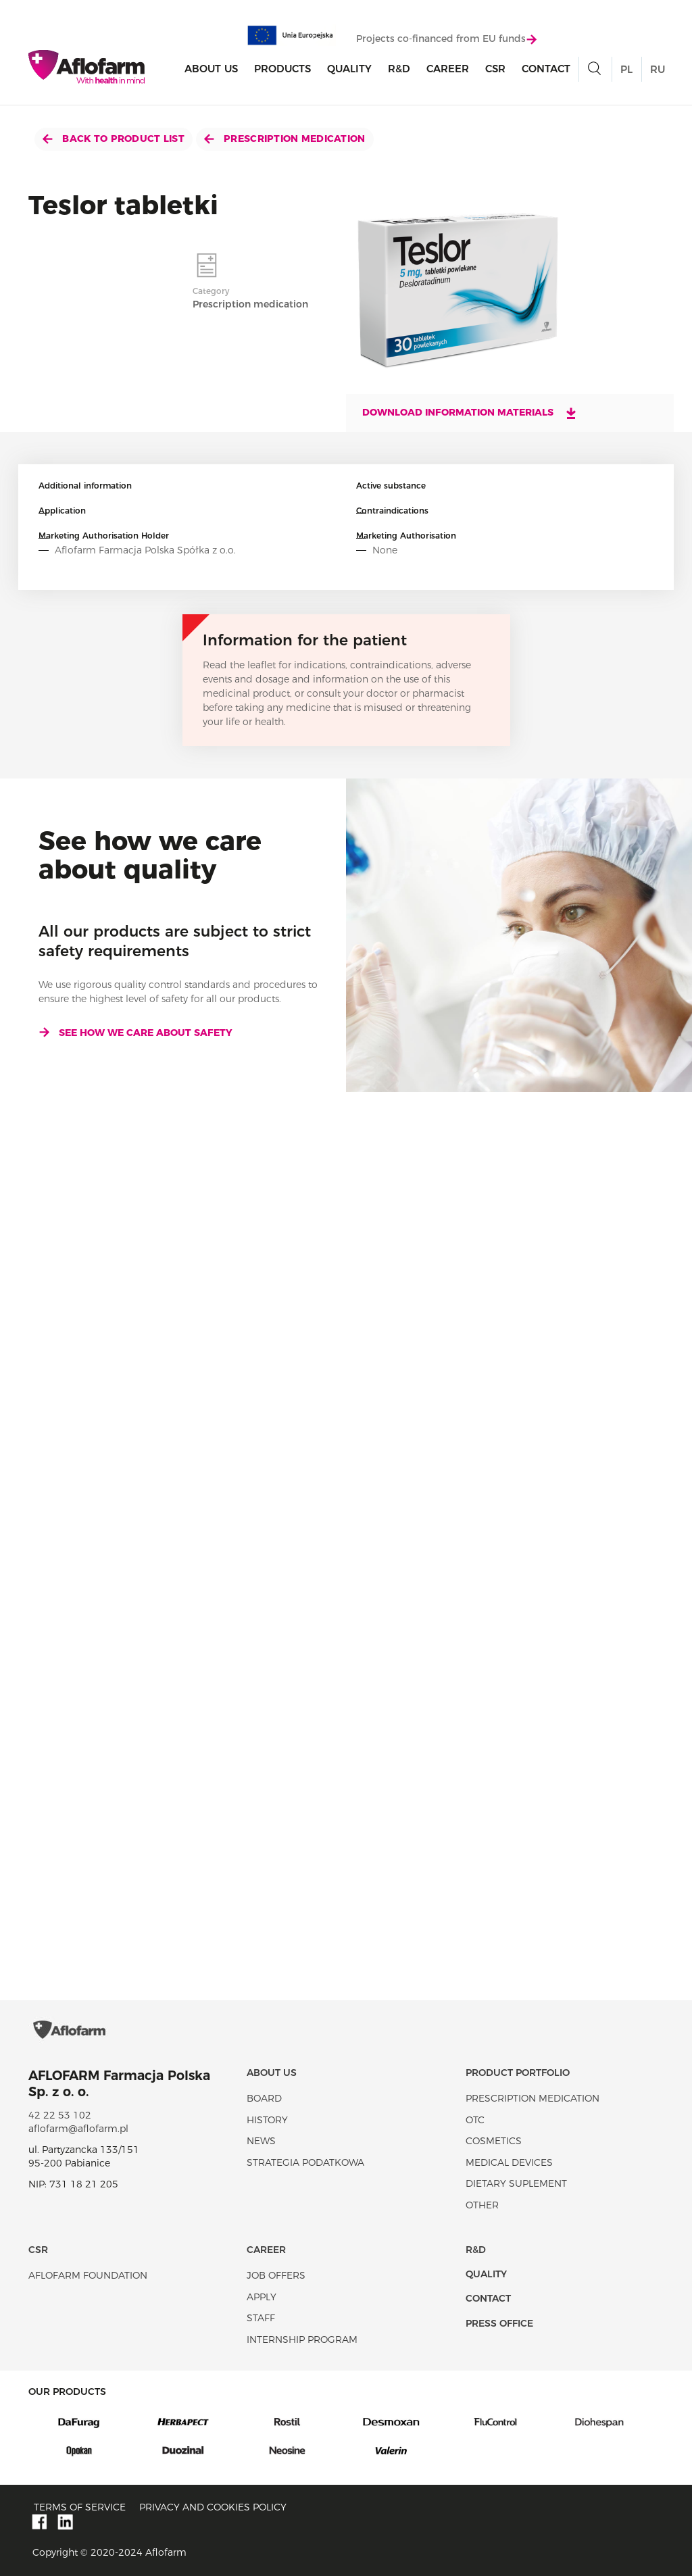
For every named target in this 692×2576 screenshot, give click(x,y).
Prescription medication (285, 138)
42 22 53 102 (59, 2115)
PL (626, 69)
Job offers (276, 2275)
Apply (261, 2297)
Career (447, 68)
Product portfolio (518, 2072)
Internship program (302, 2339)
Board (264, 2098)
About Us (211, 68)
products (282, 68)
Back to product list (113, 138)
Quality (349, 68)
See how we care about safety (135, 1032)
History (267, 2120)
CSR (495, 68)
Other (482, 2205)
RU (657, 69)
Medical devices (509, 2162)
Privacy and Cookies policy (213, 2507)
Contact (546, 68)
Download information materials (470, 413)
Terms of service (80, 2507)
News (261, 2141)
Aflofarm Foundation (87, 2275)
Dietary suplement (516, 2183)
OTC (475, 2120)
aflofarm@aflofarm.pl (78, 2129)
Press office (499, 2323)
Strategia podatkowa (305, 2162)
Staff (261, 2318)
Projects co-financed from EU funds (446, 38)
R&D (399, 68)
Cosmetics (494, 2141)
